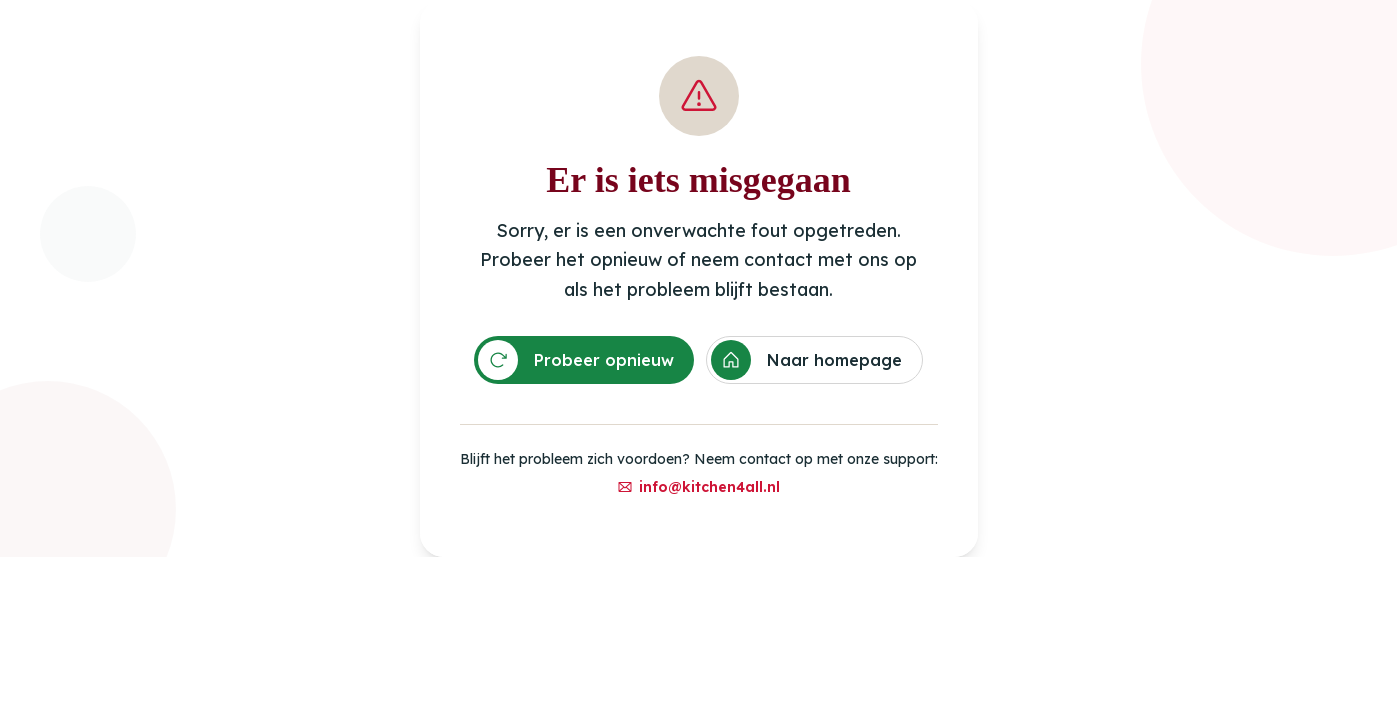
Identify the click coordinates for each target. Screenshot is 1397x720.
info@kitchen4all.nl (698, 487)
